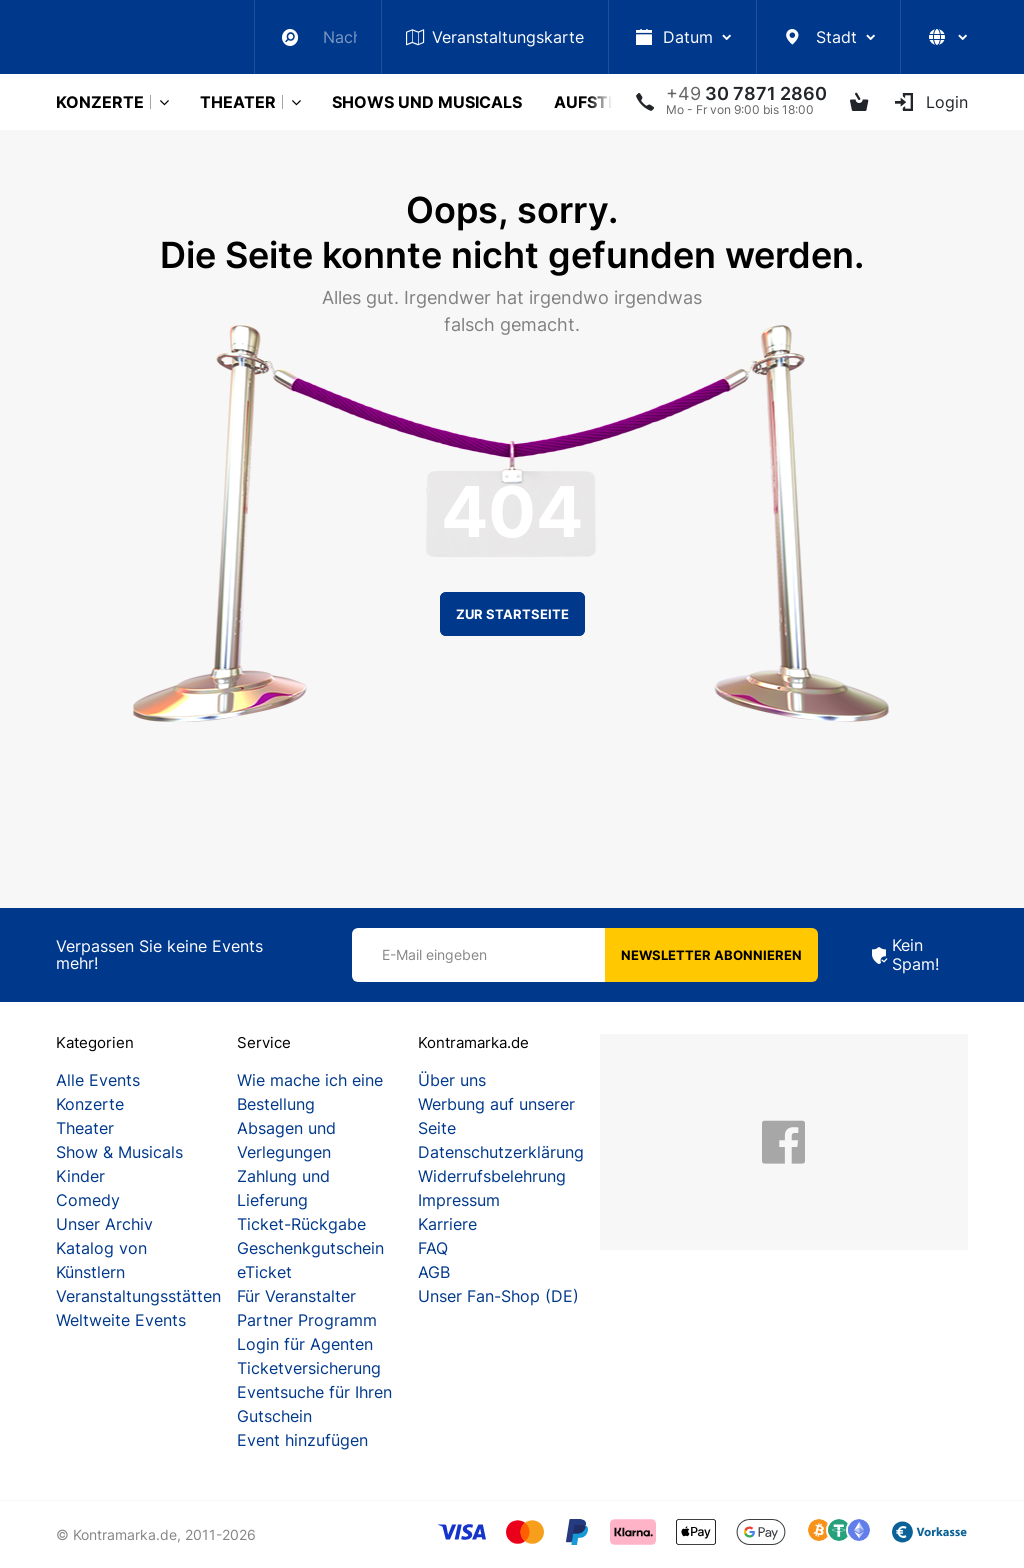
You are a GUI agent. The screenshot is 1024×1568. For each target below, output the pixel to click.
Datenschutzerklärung (501, 1152)
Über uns (452, 1080)
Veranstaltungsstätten (138, 1296)
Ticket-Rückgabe (301, 1224)
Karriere (447, 1224)
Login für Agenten (305, 1344)
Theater (238, 102)
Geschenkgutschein (310, 1248)
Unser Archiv (104, 1224)
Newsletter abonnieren (711, 955)
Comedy (88, 1200)
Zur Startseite (512, 614)
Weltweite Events (121, 1320)
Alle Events (98, 1080)
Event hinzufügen (302, 1440)
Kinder (80, 1176)
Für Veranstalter (296, 1296)
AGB (434, 1272)
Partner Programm (307, 1320)
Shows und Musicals (427, 102)
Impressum (459, 1200)
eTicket (264, 1272)
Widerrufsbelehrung (492, 1176)
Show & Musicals (119, 1152)
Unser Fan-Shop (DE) (498, 1296)
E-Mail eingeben (434, 954)
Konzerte (100, 102)
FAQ (433, 1248)
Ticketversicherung (309, 1368)
